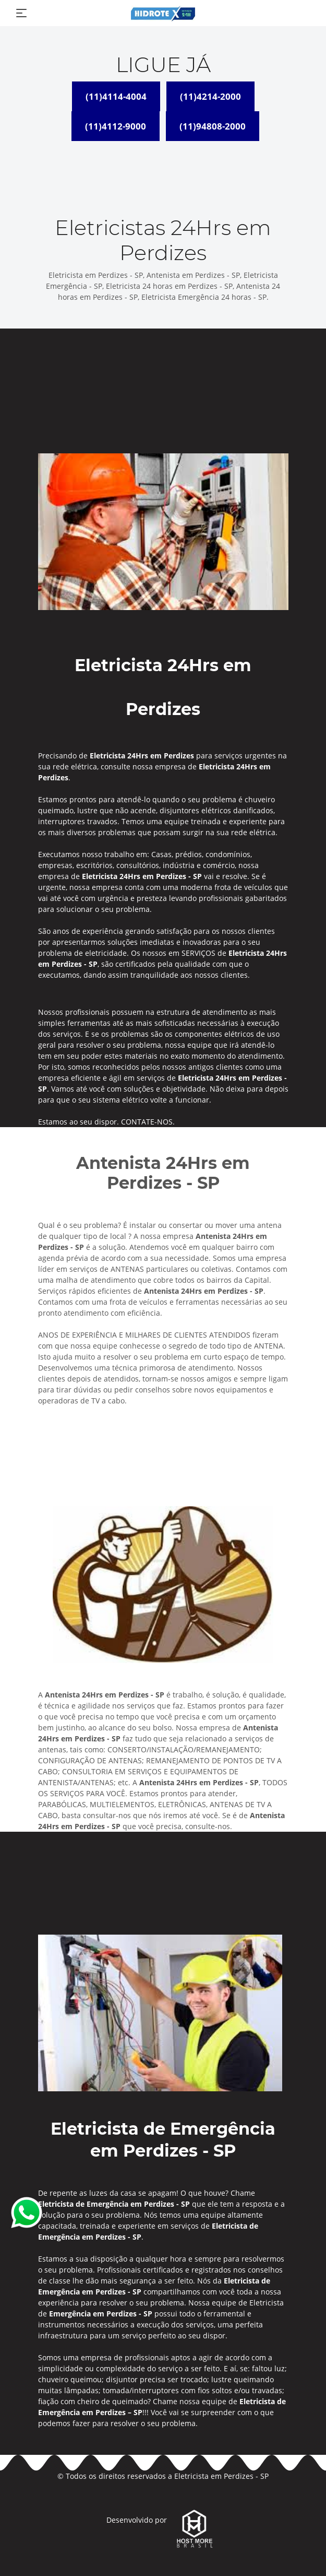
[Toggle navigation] (21, 13)
